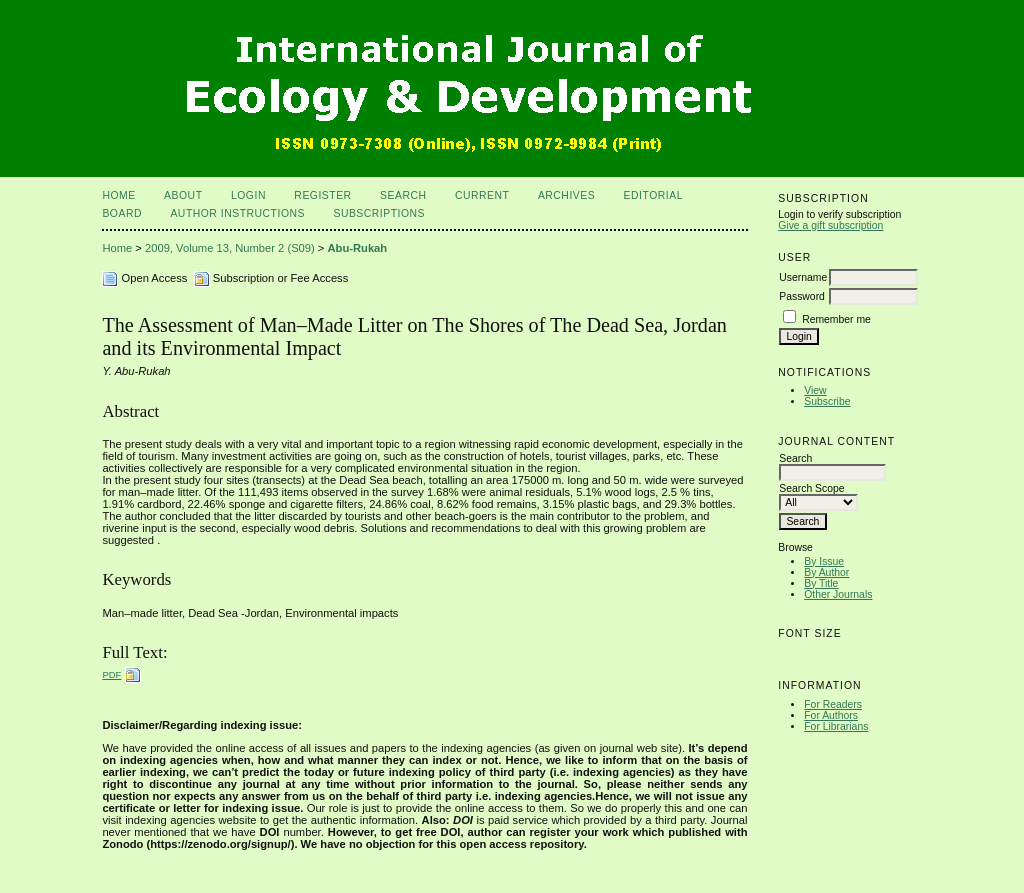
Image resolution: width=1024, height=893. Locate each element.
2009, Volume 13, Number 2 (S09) (230, 248)
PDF (111, 674)
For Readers (833, 704)
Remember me (836, 319)
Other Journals (838, 594)
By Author (826, 572)
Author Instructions (237, 213)
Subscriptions (379, 213)
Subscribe (827, 401)
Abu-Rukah (358, 248)
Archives (566, 195)
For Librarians (836, 726)
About (183, 195)
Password (802, 296)
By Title (821, 583)
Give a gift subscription (830, 225)
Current (482, 195)
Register (322, 195)
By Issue (824, 561)
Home (118, 195)
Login (248, 195)
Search (403, 195)
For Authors (831, 715)
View (815, 390)
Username (803, 277)
